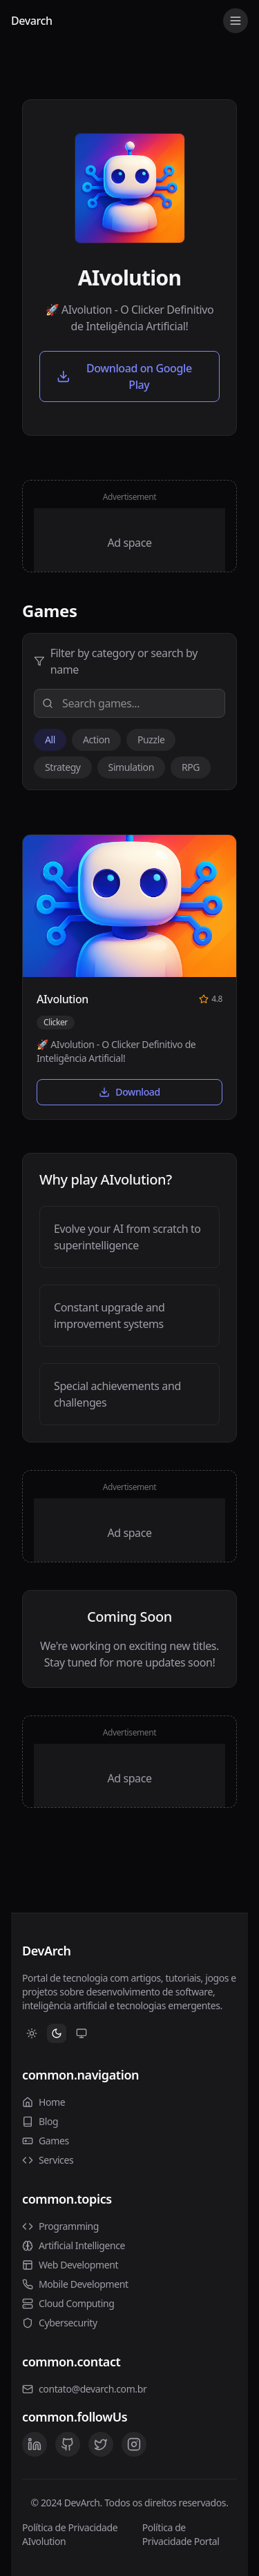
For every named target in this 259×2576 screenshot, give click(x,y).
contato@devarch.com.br (92, 2388)
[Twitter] (100, 2444)
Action (96, 739)
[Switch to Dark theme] (56, 2033)
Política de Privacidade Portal (181, 2534)
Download (129, 1091)
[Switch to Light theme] (31, 2033)
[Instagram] (134, 2444)
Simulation (131, 767)
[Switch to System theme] (81, 2033)
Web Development (70, 2264)
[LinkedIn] (34, 2444)
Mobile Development (75, 2284)
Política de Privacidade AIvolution (69, 2534)
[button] (129, 977)
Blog (40, 2121)
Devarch (31, 20)
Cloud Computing (68, 2303)
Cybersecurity (59, 2322)
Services (47, 2159)
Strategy (63, 767)
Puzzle (150, 739)
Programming (60, 2226)
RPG (191, 767)
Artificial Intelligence (73, 2245)
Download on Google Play (124, 376)
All (50, 739)
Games (45, 2140)
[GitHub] (67, 2444)
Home (43, 2102)
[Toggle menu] (235, 20)
